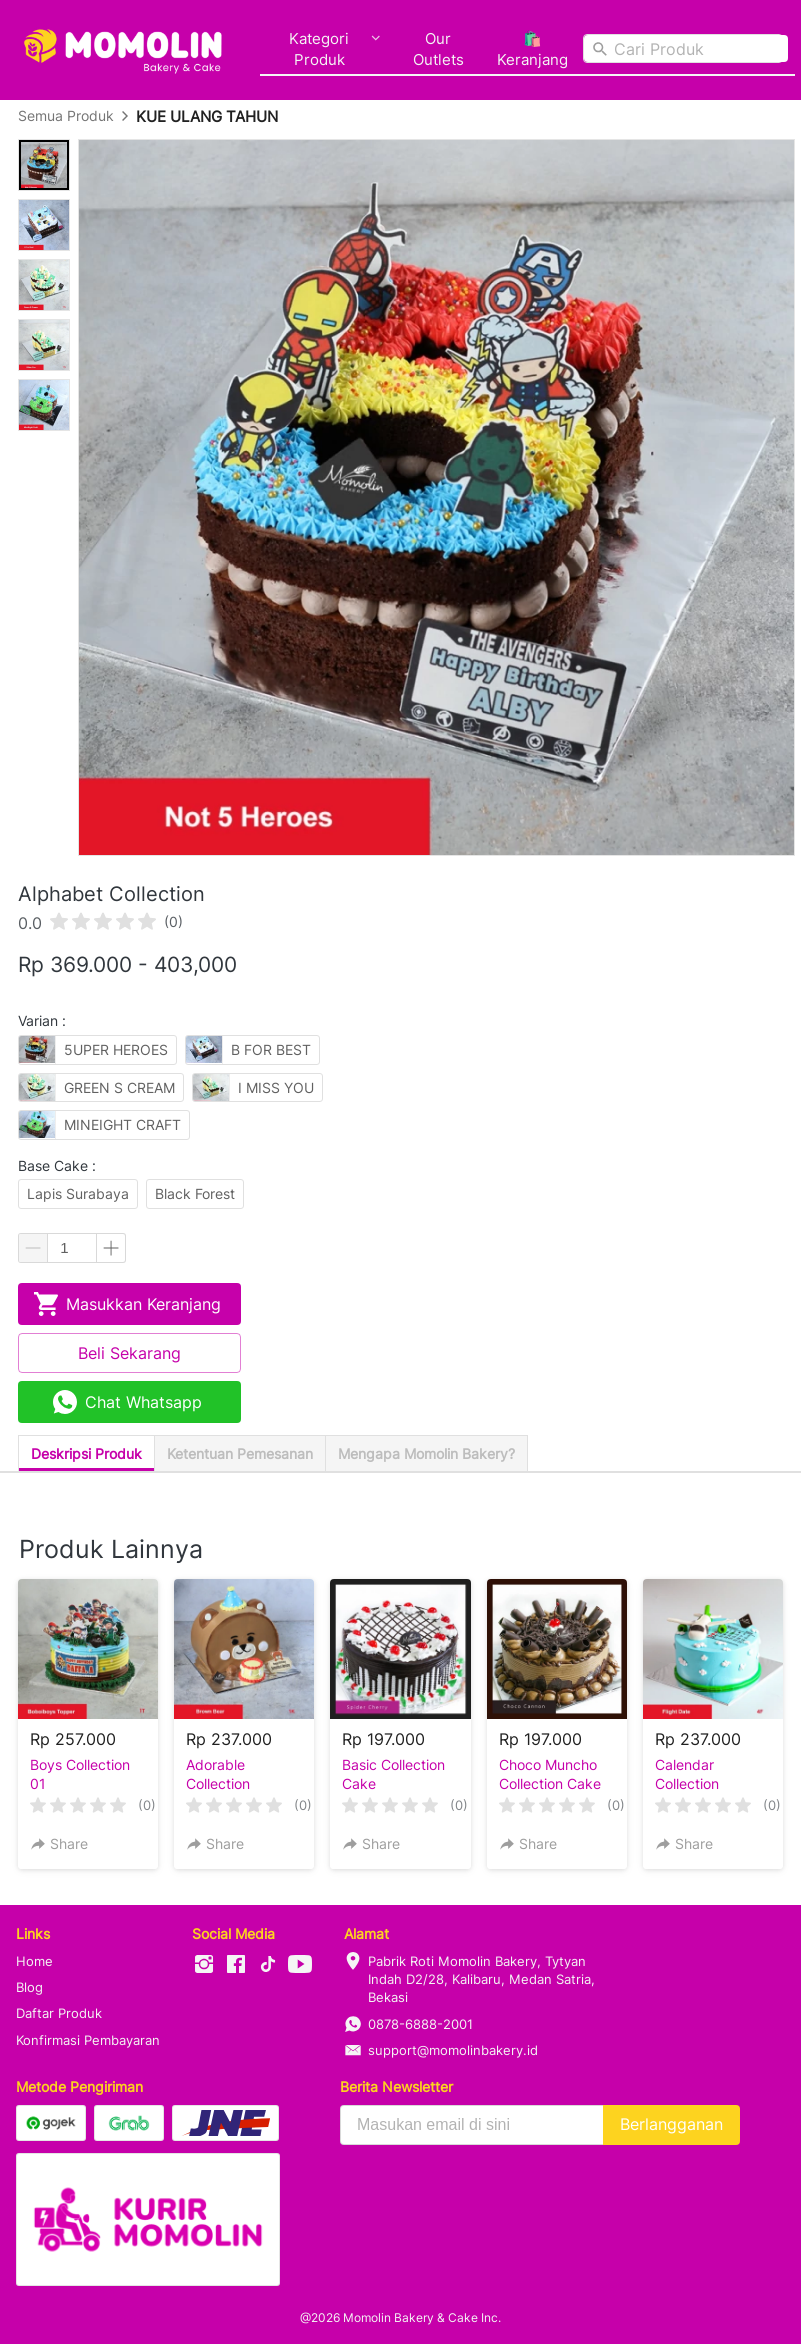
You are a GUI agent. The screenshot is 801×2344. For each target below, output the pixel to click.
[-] (204, 1965)
